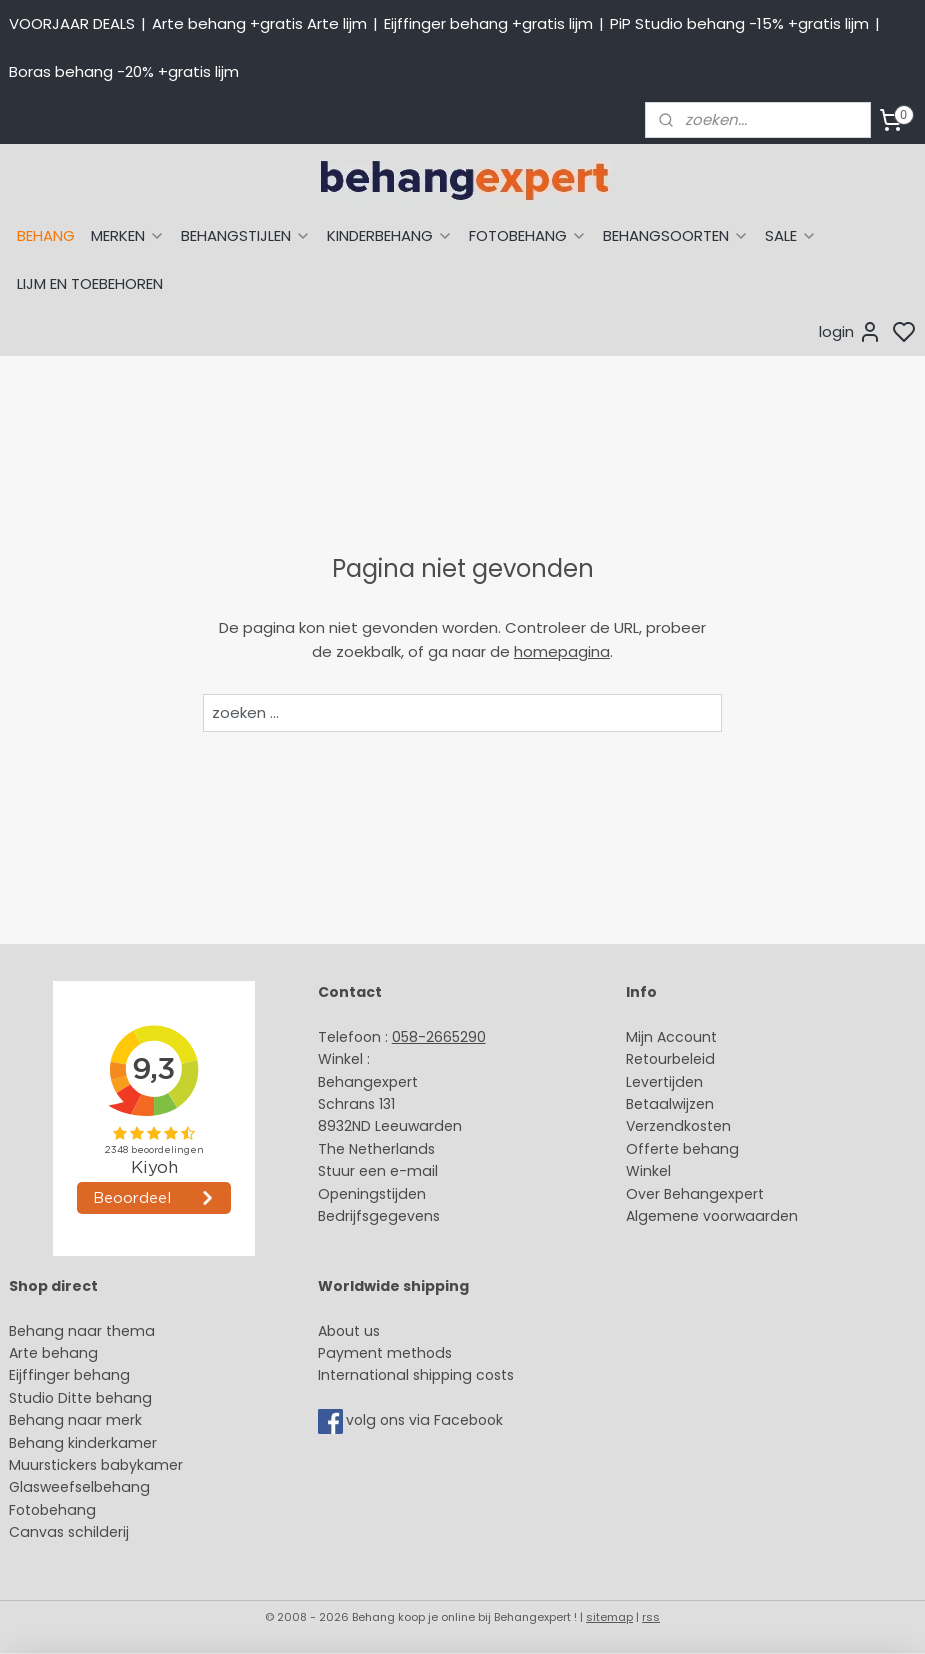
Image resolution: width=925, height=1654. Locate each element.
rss (651, 1617)
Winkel (648, 1171)
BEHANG (46, 235)
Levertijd (655, 1082)
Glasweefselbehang (79, 1487)
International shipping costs (416, 1375)
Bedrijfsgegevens (379, 1216)
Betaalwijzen (670, 1104)
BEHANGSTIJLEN (246, 235)
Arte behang (53, 1353)
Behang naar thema (82, 1331)
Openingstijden (372, 1194)
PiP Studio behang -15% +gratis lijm (739, 23)
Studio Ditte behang (80, 1398)
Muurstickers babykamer (96, 1465)
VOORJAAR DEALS (72, 23)
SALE (791, 235)
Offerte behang (682, 1149)
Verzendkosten (678, 1126)
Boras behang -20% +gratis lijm (124, 71)
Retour (649, 1059)
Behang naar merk (75, 1420)
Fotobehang (52, 1510)
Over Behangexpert (695, 1194)
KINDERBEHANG (390, 235)
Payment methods (385, 1353)
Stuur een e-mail (380, 1171)
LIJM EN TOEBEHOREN (90, 283)
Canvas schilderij (69, 1532)
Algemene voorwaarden (712, 1216)
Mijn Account (671, 1037)
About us (349, 1331)
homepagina (562, 651)
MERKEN (128, 235)
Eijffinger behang (69, 1375)
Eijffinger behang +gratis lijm (488, 23)
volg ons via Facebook (426, 1421)
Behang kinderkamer (83, 1443)
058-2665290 (439, 1037)
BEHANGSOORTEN (676, 235)
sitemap (609, 1617)
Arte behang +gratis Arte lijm (259, 23)
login (850, 332)
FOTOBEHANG (528, 235)
